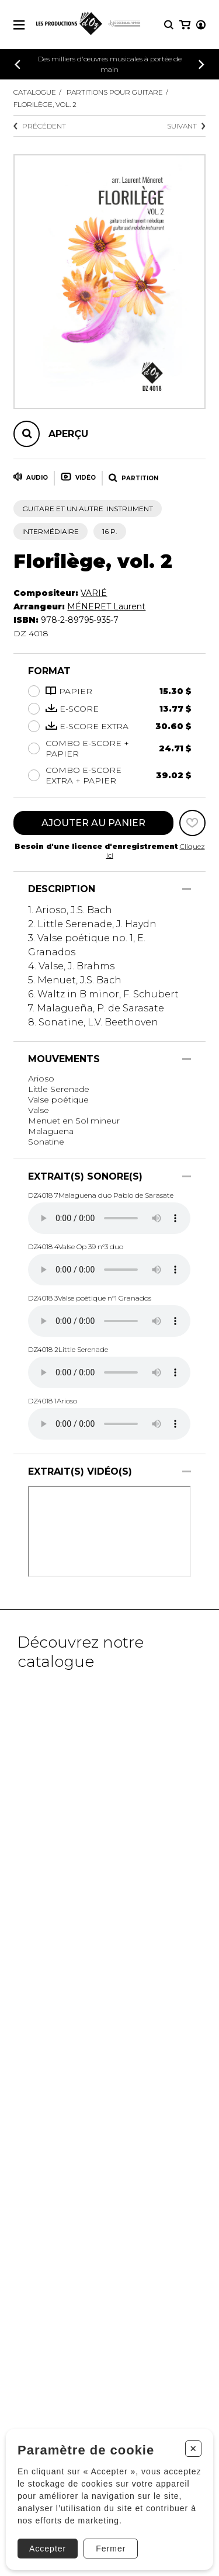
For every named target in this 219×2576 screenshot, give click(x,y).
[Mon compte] (201, 24)
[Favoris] (192, 823)
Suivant (186, 126)
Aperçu (68, 433)
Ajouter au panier (93, 822)
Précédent (39, 126)
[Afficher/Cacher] (186, 889)
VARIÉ (94, 593)
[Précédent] (17, 64)
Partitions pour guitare (115, 92)
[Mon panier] (184, 24)
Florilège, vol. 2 (45, 104)
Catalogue (34, 92)
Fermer (111, 2548)
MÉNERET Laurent (106, 606)
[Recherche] (168, 24)
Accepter (47, 2548)
